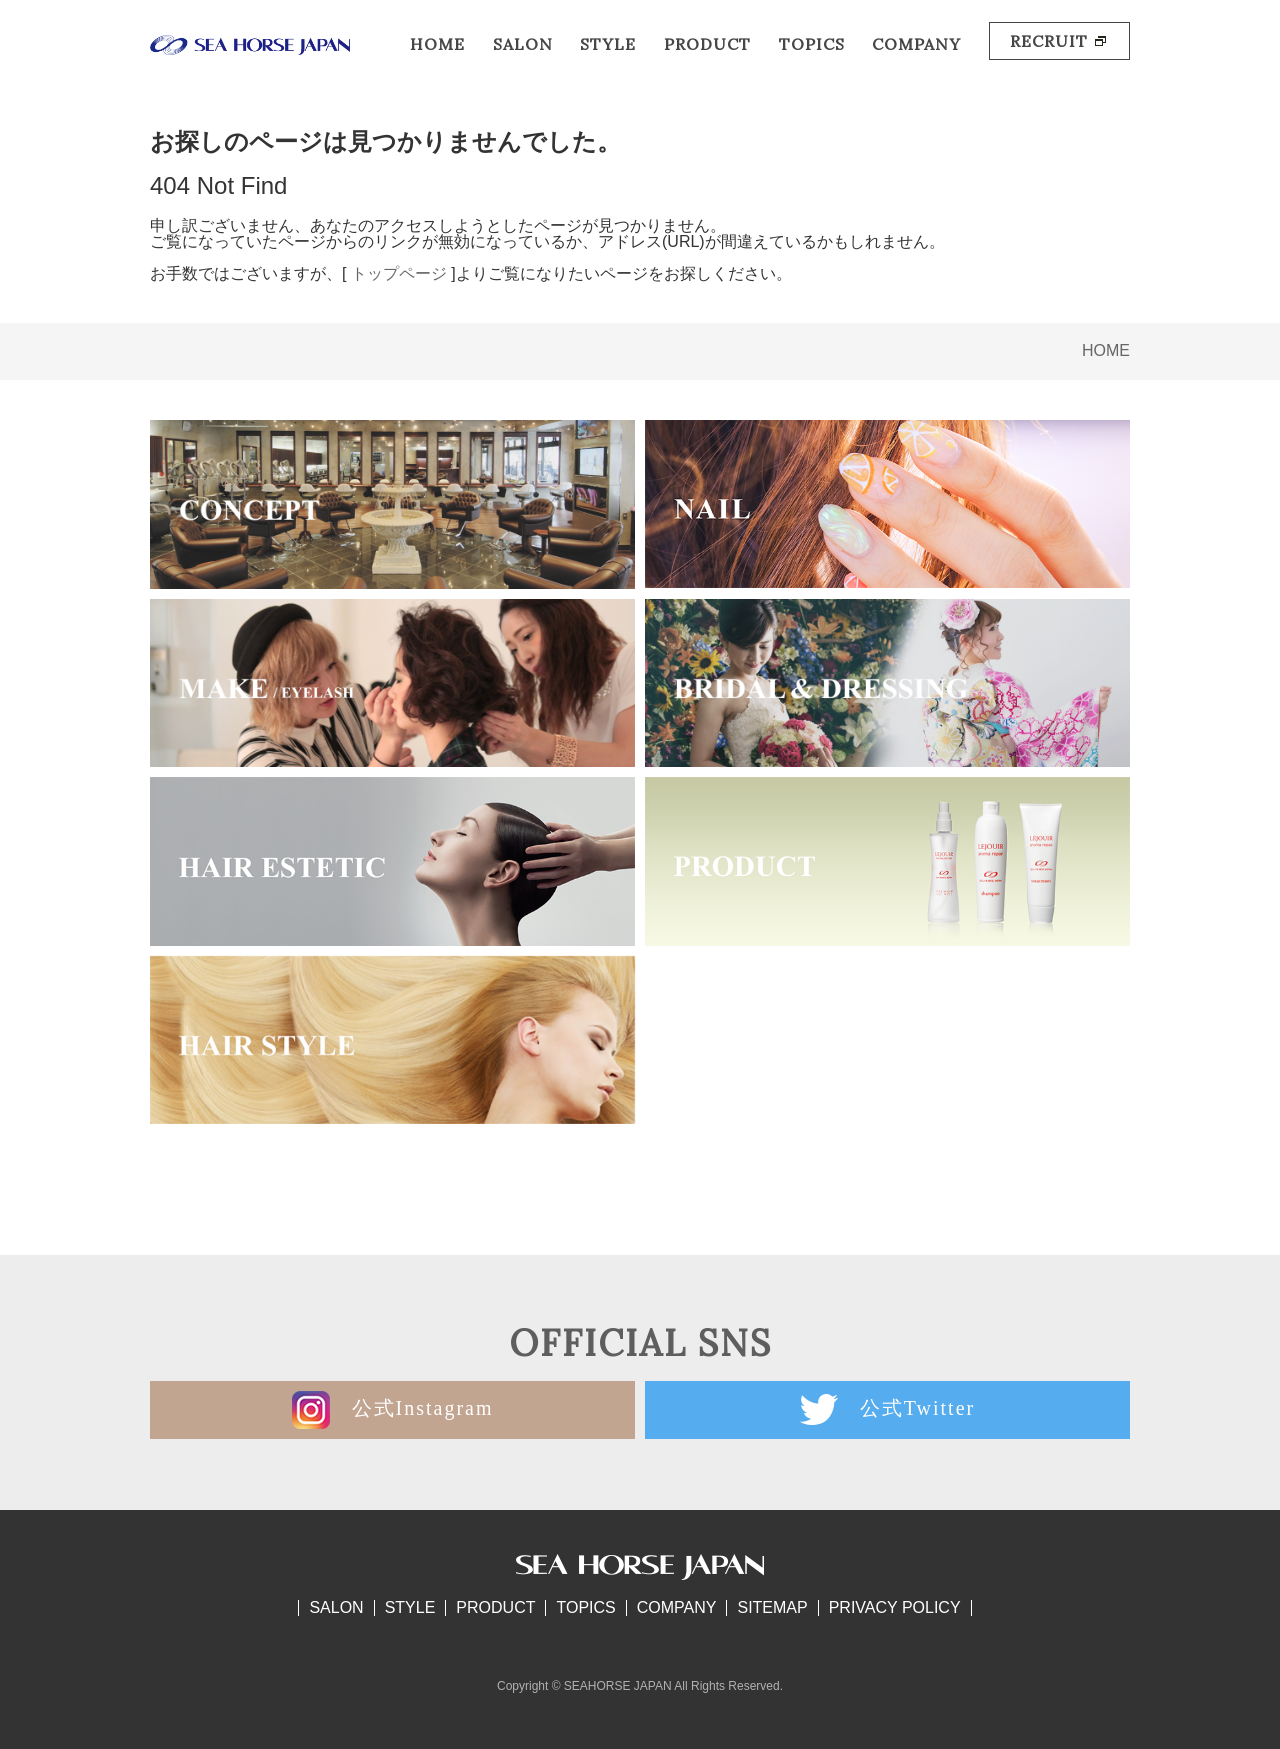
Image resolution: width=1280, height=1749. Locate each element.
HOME (437, 44)
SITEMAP (772, 1607)
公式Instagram (393, 1410)
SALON (523, 44)
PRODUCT (707, 44)
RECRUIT (1059, 41)
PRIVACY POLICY (895, 1607)
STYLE (608, 44)
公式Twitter (887, 1410)
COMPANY (916, 44)
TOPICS (812, 44)
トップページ (399, 273)
